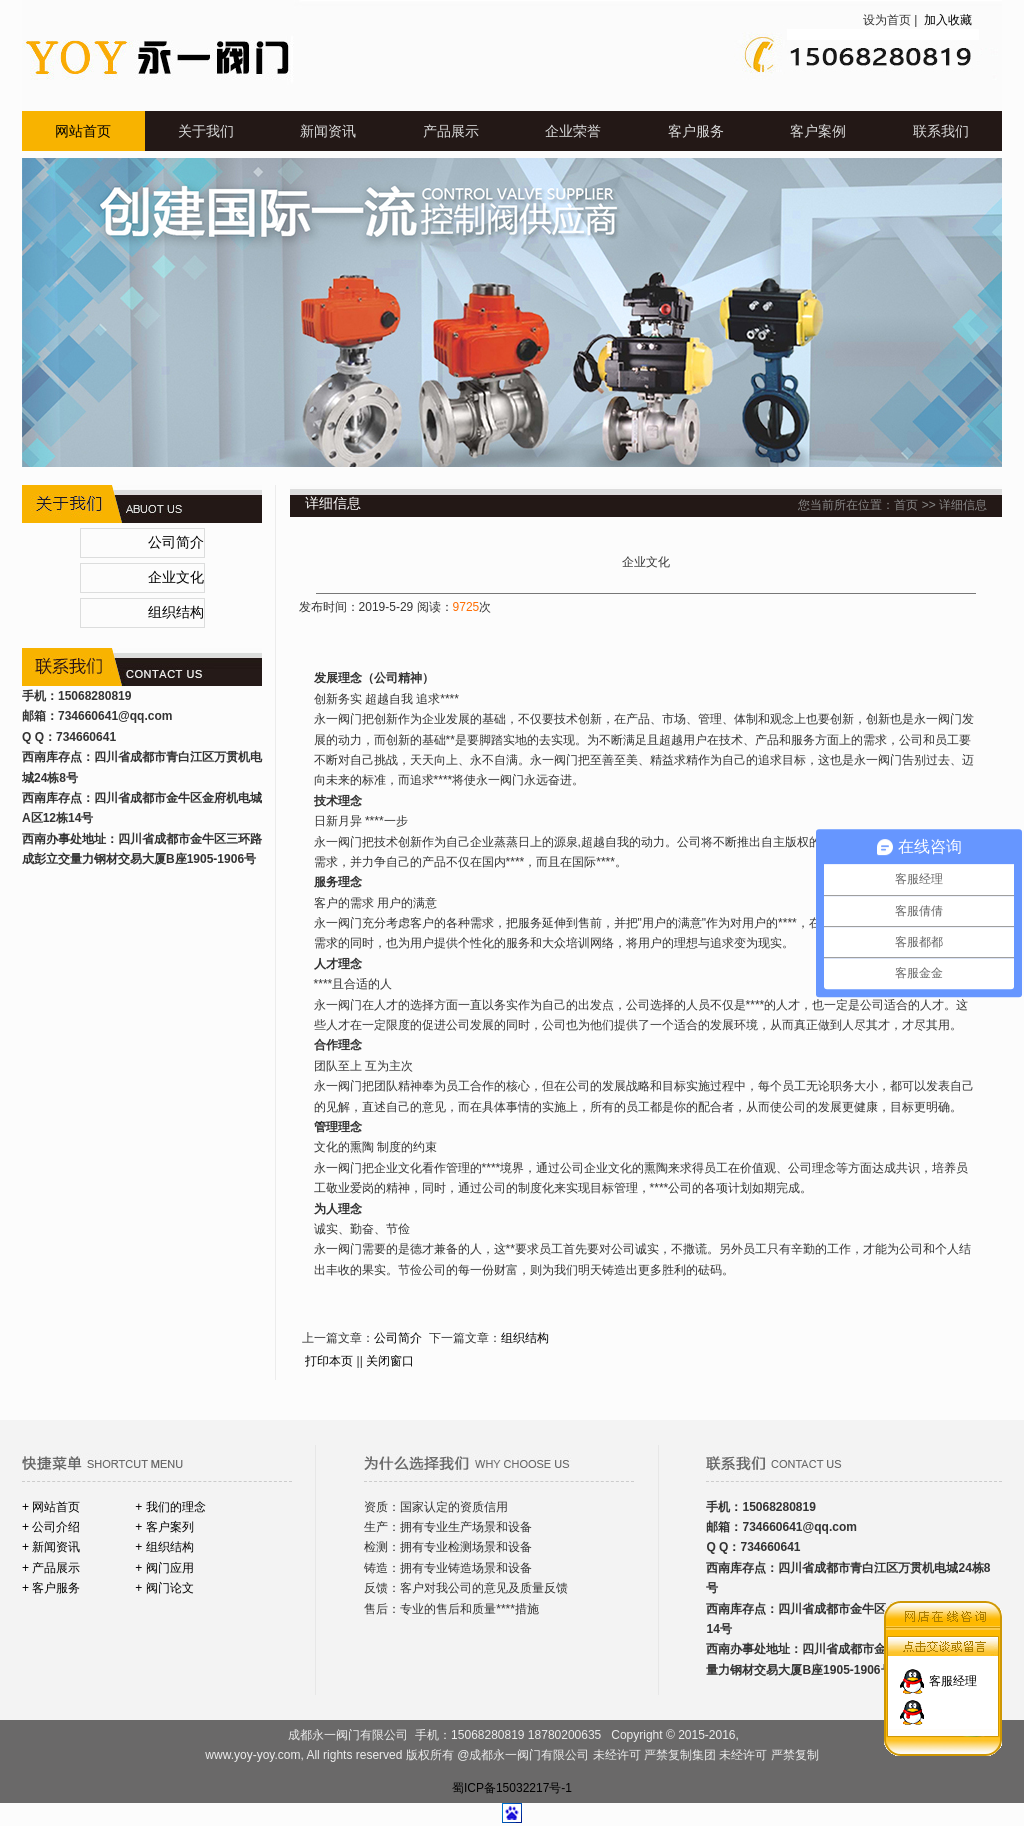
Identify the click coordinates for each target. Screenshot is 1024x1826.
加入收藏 (946, 20)
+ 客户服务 (51, 1588)
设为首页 (887, 20)
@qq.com (145, 716)
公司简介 (176, 542)
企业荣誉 (573, 131)
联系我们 (941, 131)
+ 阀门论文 (164, 1588)
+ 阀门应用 (164, 1568)
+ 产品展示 (51, 1568)
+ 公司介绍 (51, 1527)
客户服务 (696, 131)
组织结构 (176, 612)
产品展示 (451, 131)
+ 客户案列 (164, 1527)
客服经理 (953, 1673)
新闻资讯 (328, 131)
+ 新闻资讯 (51, 1547)
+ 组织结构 (164, 1547)
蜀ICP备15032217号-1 (512, 1788)
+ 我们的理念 (170, 1507)
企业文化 (176, 577)
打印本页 (329, 1361)
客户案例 (818, 131)
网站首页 (83, 131)
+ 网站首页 (51, 1507)
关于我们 (206, 131)
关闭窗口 (390, 1361)
